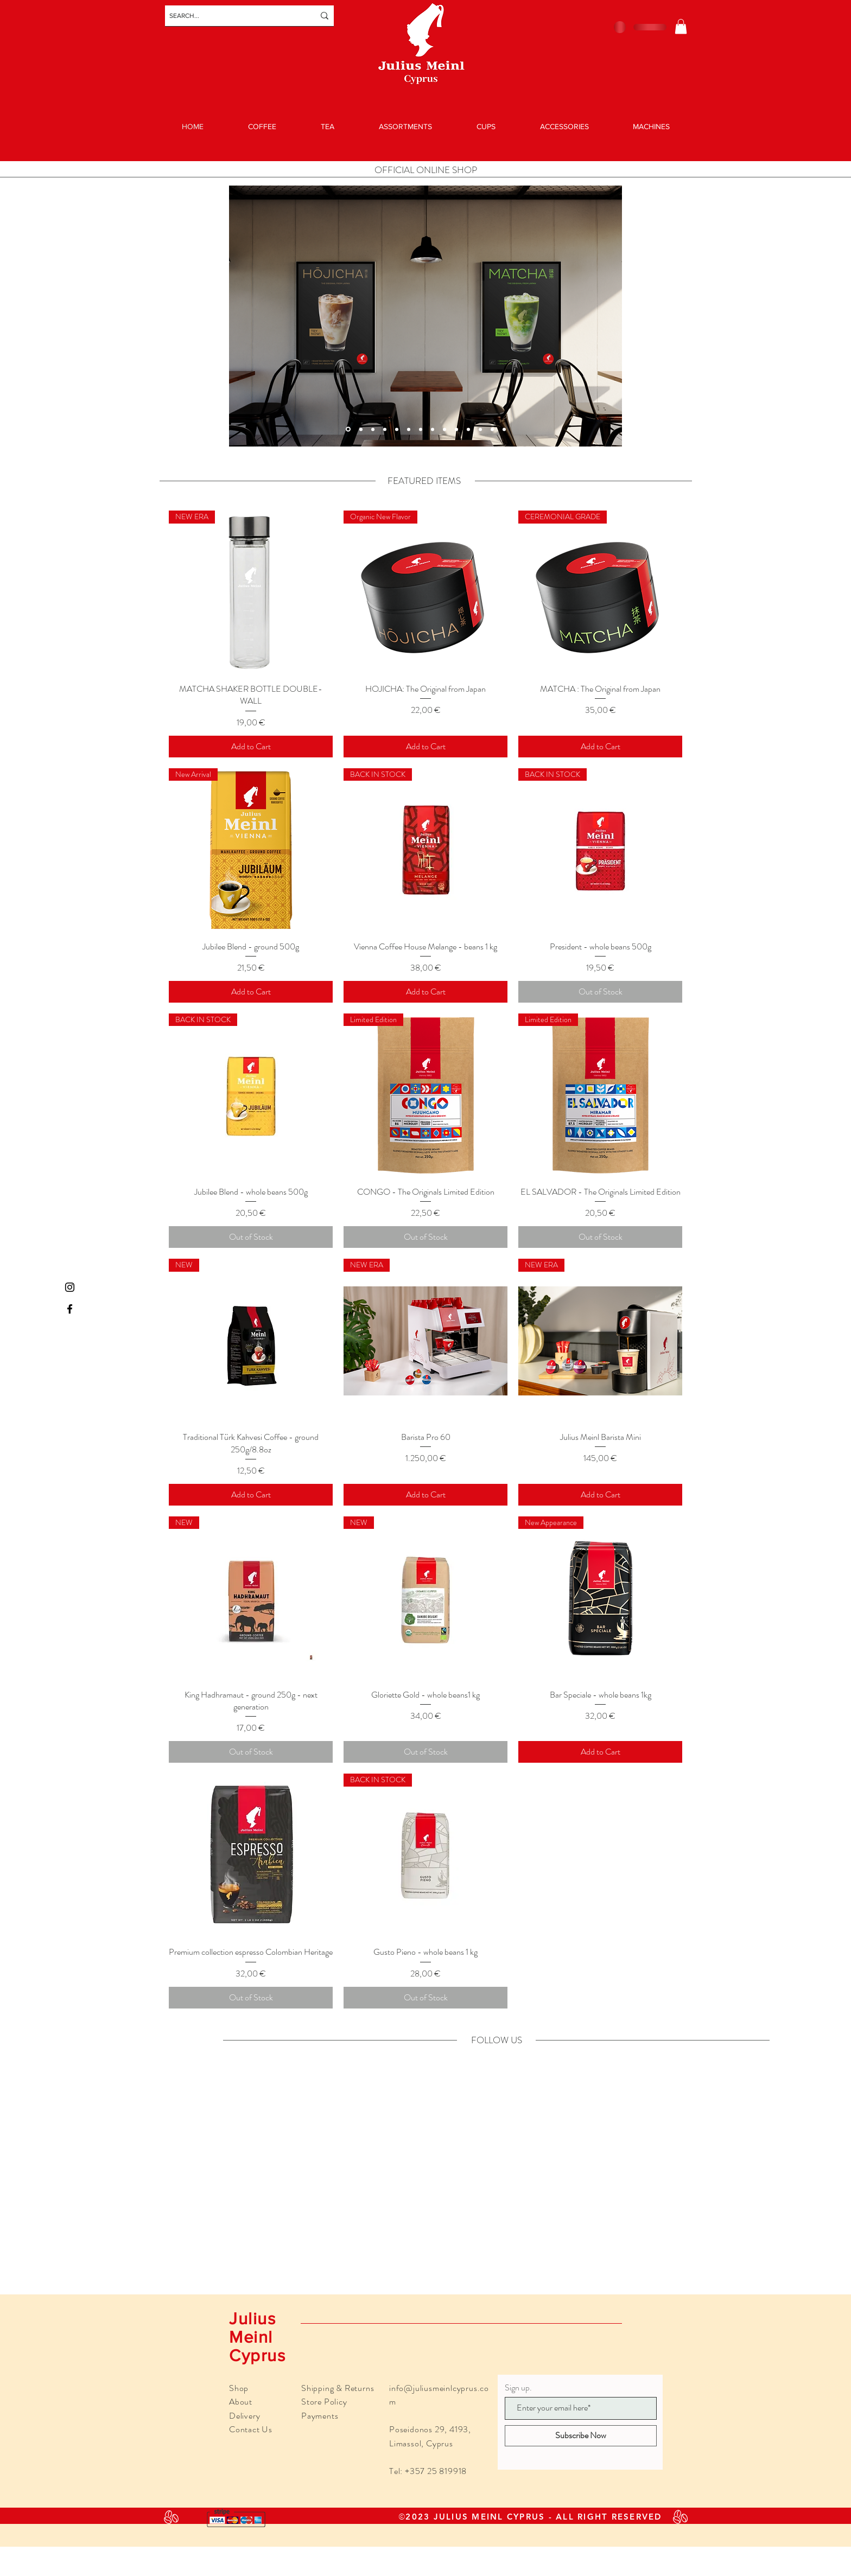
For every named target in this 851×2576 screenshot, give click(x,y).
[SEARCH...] (233, 15)
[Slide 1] (408, 429)
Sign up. (518, 2387)
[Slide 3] (420, 429)
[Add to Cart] (251, 746)
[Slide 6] (444, 429)
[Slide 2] (492, 429)
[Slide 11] (384, 429)
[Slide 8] (480, 429)
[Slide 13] (361, 429)
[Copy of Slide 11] (348, 429)
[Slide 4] (504, 429)
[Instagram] (69, 1287)
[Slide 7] (468, 429)
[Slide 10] (456, 429)
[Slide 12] (432, 429)
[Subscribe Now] (581, 2435)
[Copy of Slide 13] (372, 429)
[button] (681, 26)
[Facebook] (69, 1309)
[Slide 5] (396, 429)
